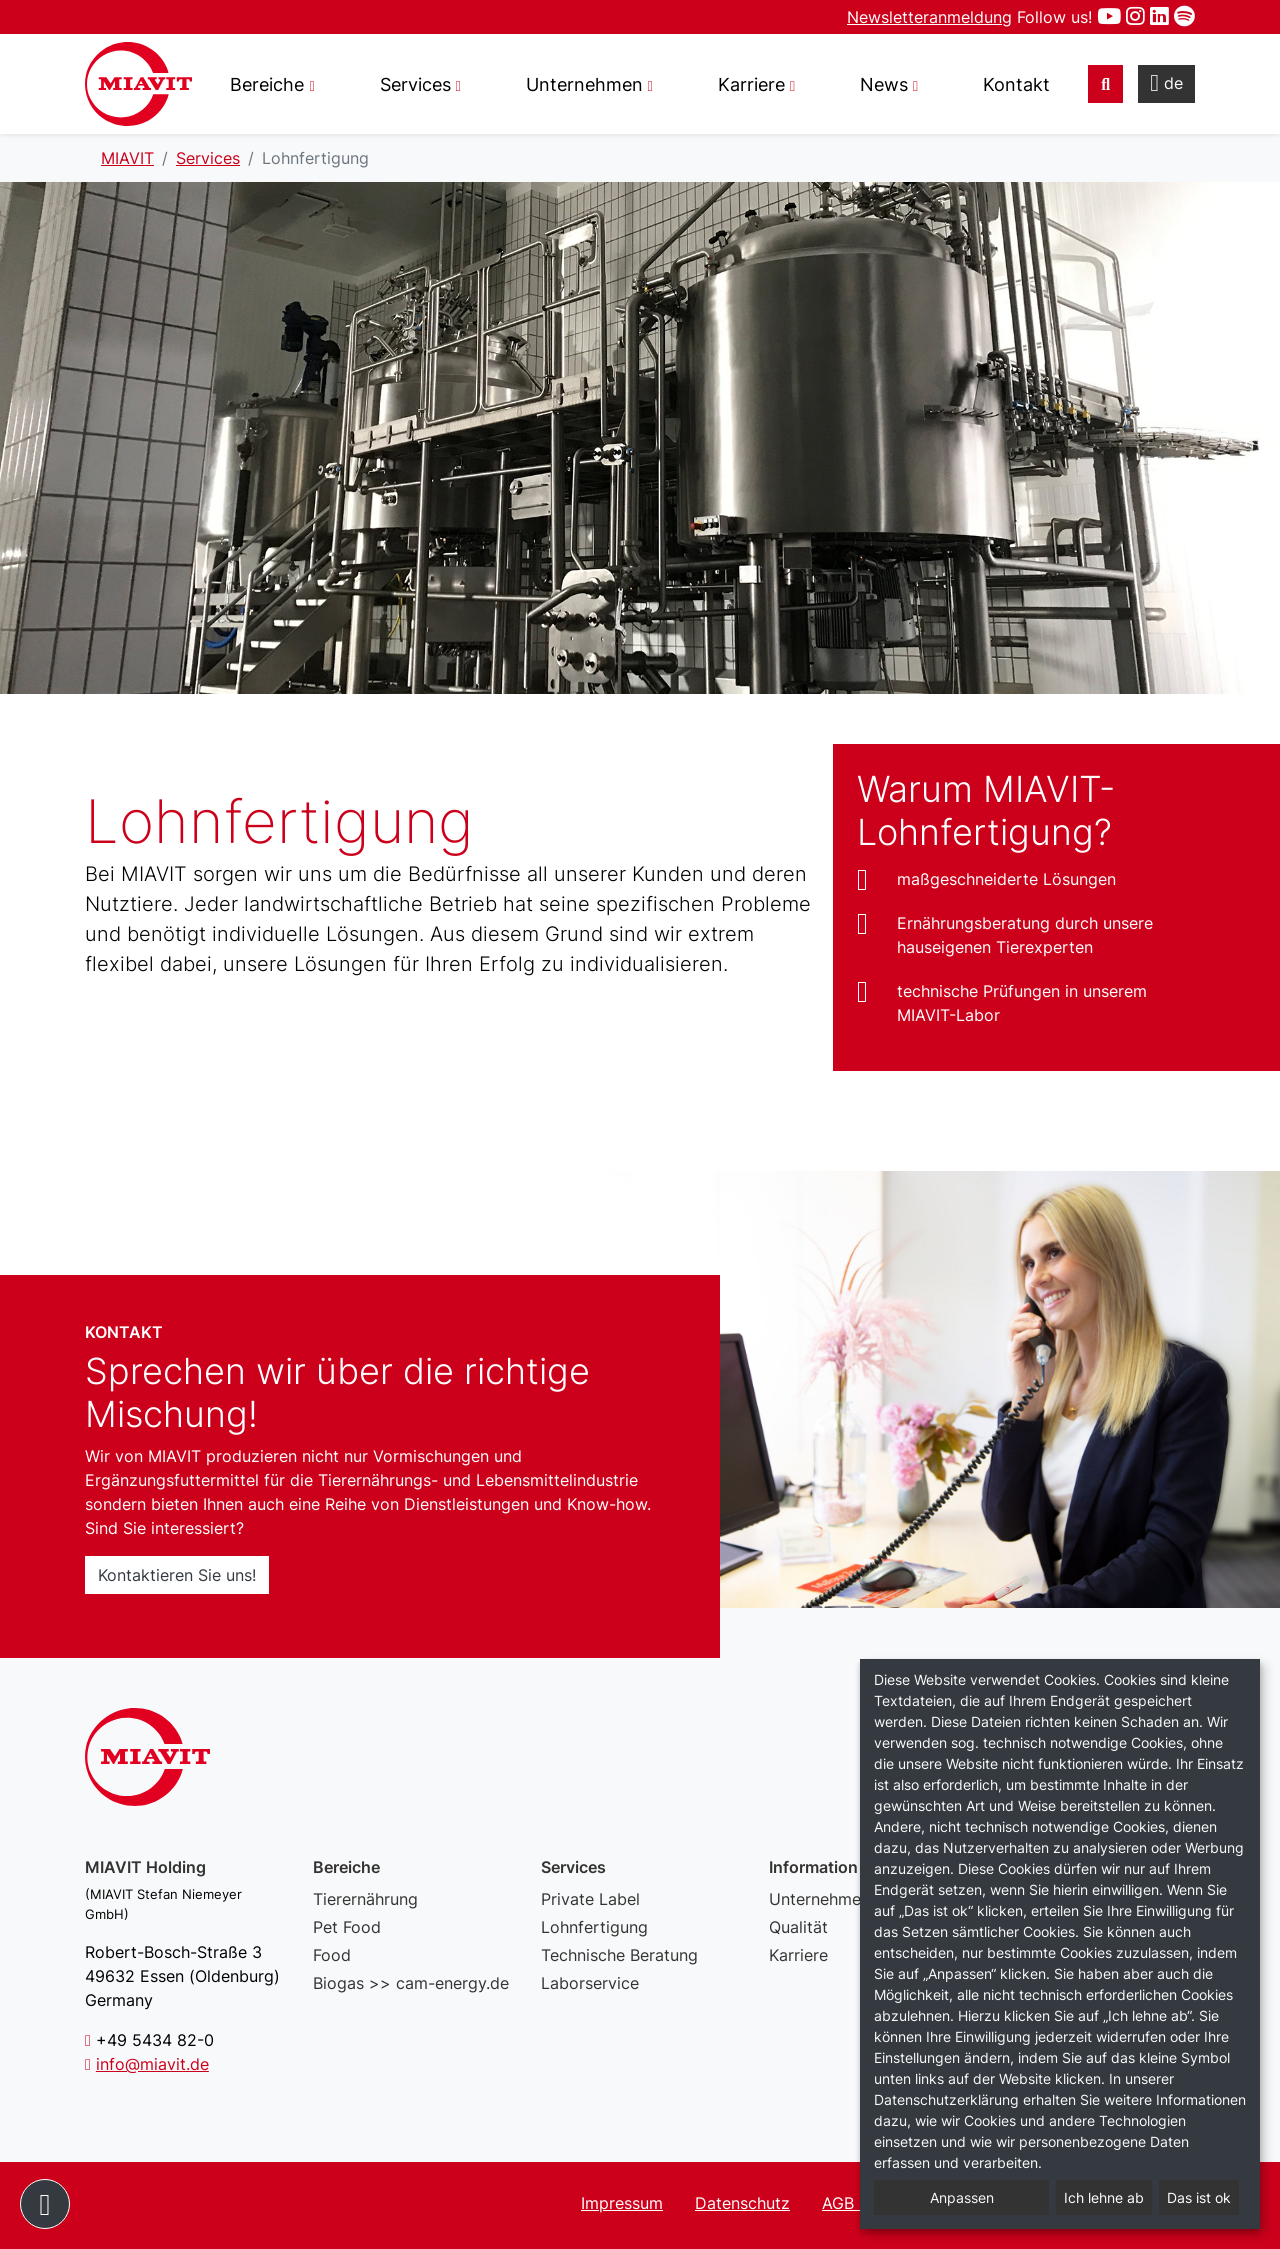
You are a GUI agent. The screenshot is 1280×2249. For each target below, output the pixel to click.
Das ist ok (1199, 2197)
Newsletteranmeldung (929, 17)
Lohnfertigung (594, 1927)
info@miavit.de (152, 2064)
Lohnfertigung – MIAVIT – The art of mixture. (138, 84)
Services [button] (415, 84)
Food (332, 1955)
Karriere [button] (751, 84)
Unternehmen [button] (584, 84)
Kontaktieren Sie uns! (177, 1575)
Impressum (622, 2203)
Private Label (590, 1899)
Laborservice (590, 1983)
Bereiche (267, 84)
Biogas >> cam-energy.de (411, 1983)
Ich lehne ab (1104, 2197)
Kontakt (1016, 84)
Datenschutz (742, 2203)
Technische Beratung (619, 1955)
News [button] (884, 84)
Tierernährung (365, 1899)
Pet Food (347, 1927)
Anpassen (962, 2197)
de (1166, 83)
